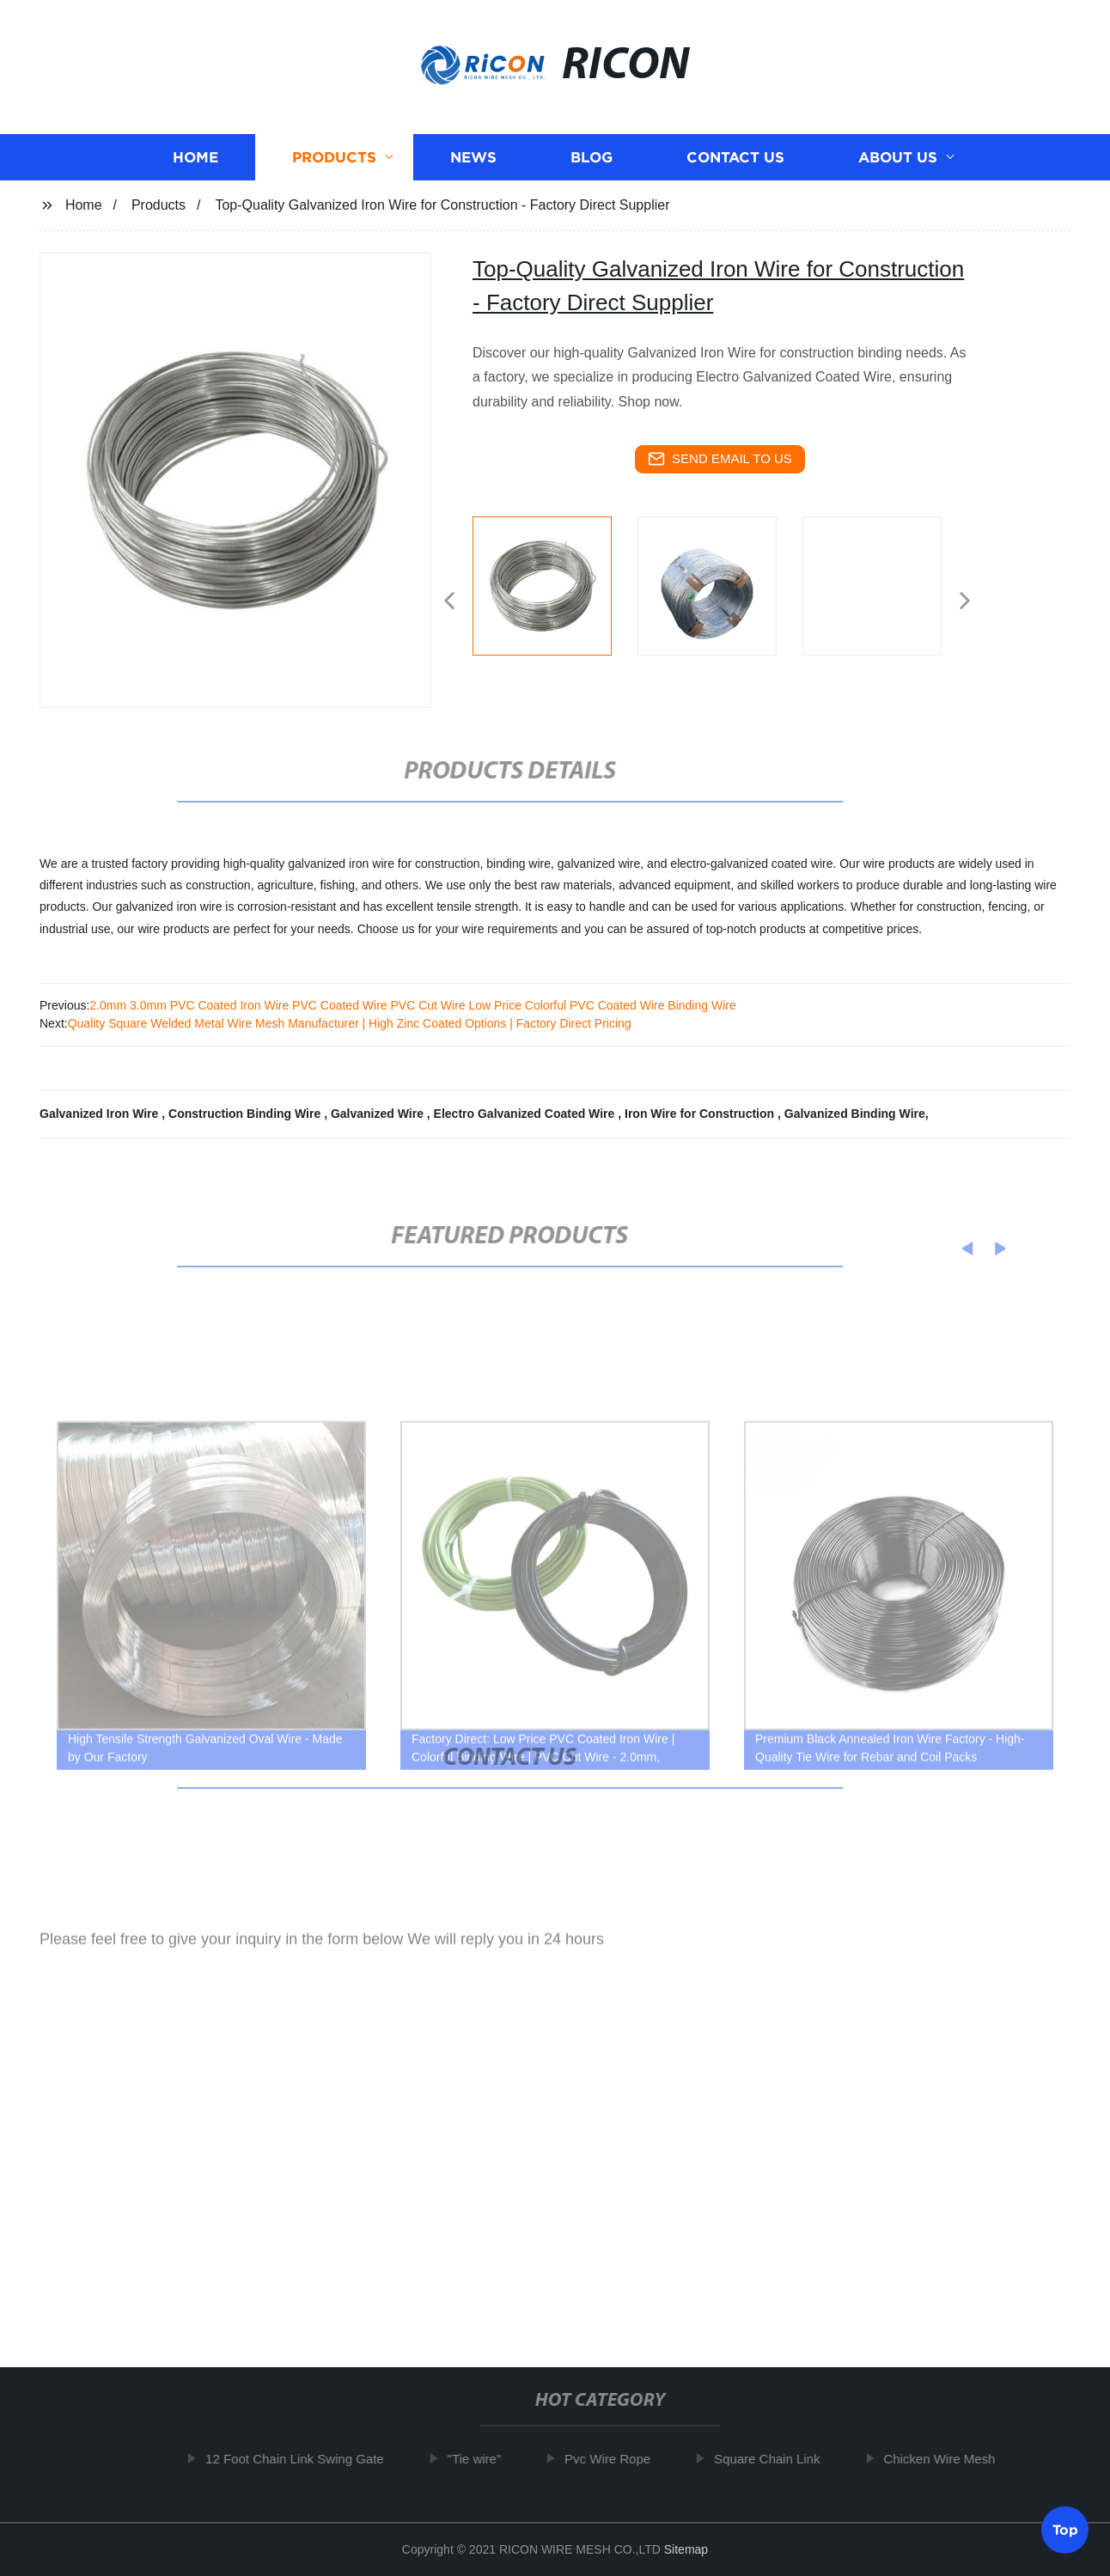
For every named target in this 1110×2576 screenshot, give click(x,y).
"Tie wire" (482, 2458)
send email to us (720, 458)
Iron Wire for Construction (701, 1113)
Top (1065, 2525)
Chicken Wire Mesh (947, 2458)
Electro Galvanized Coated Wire (526, 1113)
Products (334, 166)
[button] (449, 602)
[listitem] (555, 594)
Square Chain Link (775, 2458)
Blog (591, 166)
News (473, 166)
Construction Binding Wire (246, 1113)
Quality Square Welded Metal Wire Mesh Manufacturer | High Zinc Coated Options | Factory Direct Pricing (349, 1023)
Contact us (735, 166)
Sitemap (686, 2549)
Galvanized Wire (379, 1113)
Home (195, 166)
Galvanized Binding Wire (854, 1113)
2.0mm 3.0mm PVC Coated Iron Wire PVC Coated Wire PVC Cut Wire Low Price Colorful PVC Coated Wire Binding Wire (412, 1005)
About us (897, 166)
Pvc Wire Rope (616, 2458)
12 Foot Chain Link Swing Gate (303, 2458)
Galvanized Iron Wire (101, 1113)
